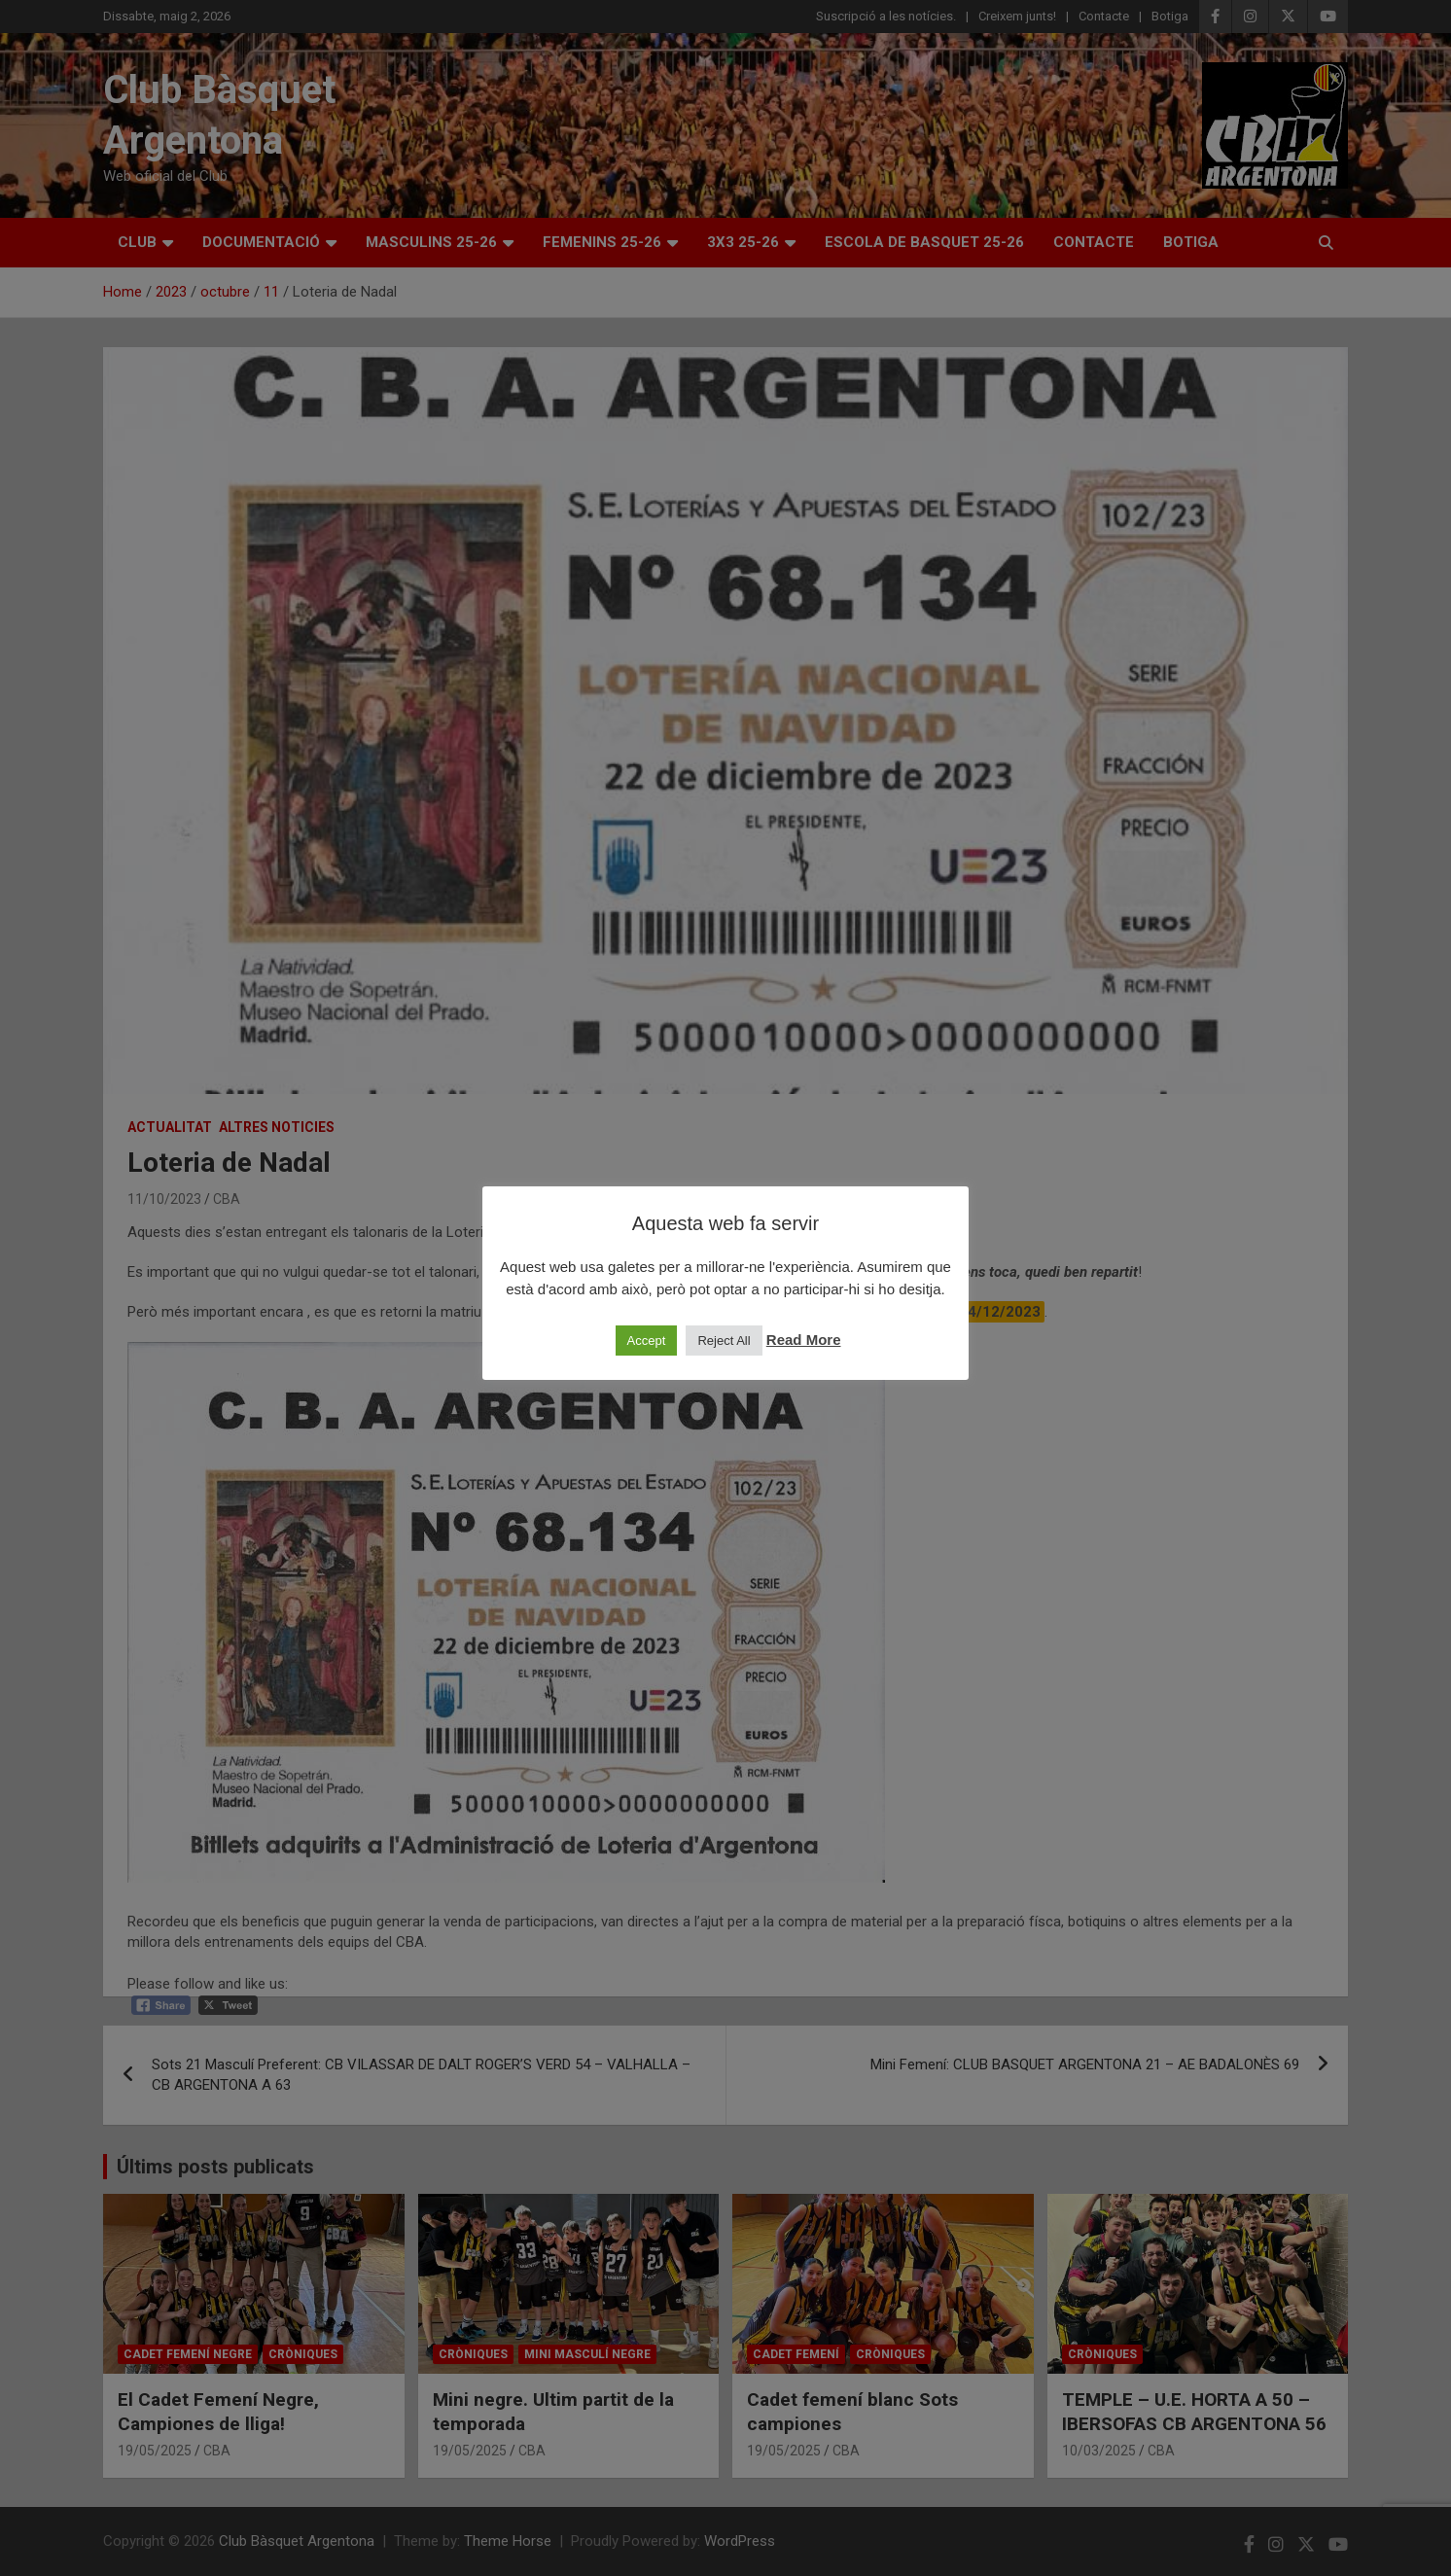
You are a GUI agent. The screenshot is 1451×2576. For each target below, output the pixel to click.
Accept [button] (646, 1340)
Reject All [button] (723, 1340)
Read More (803, 1339)
